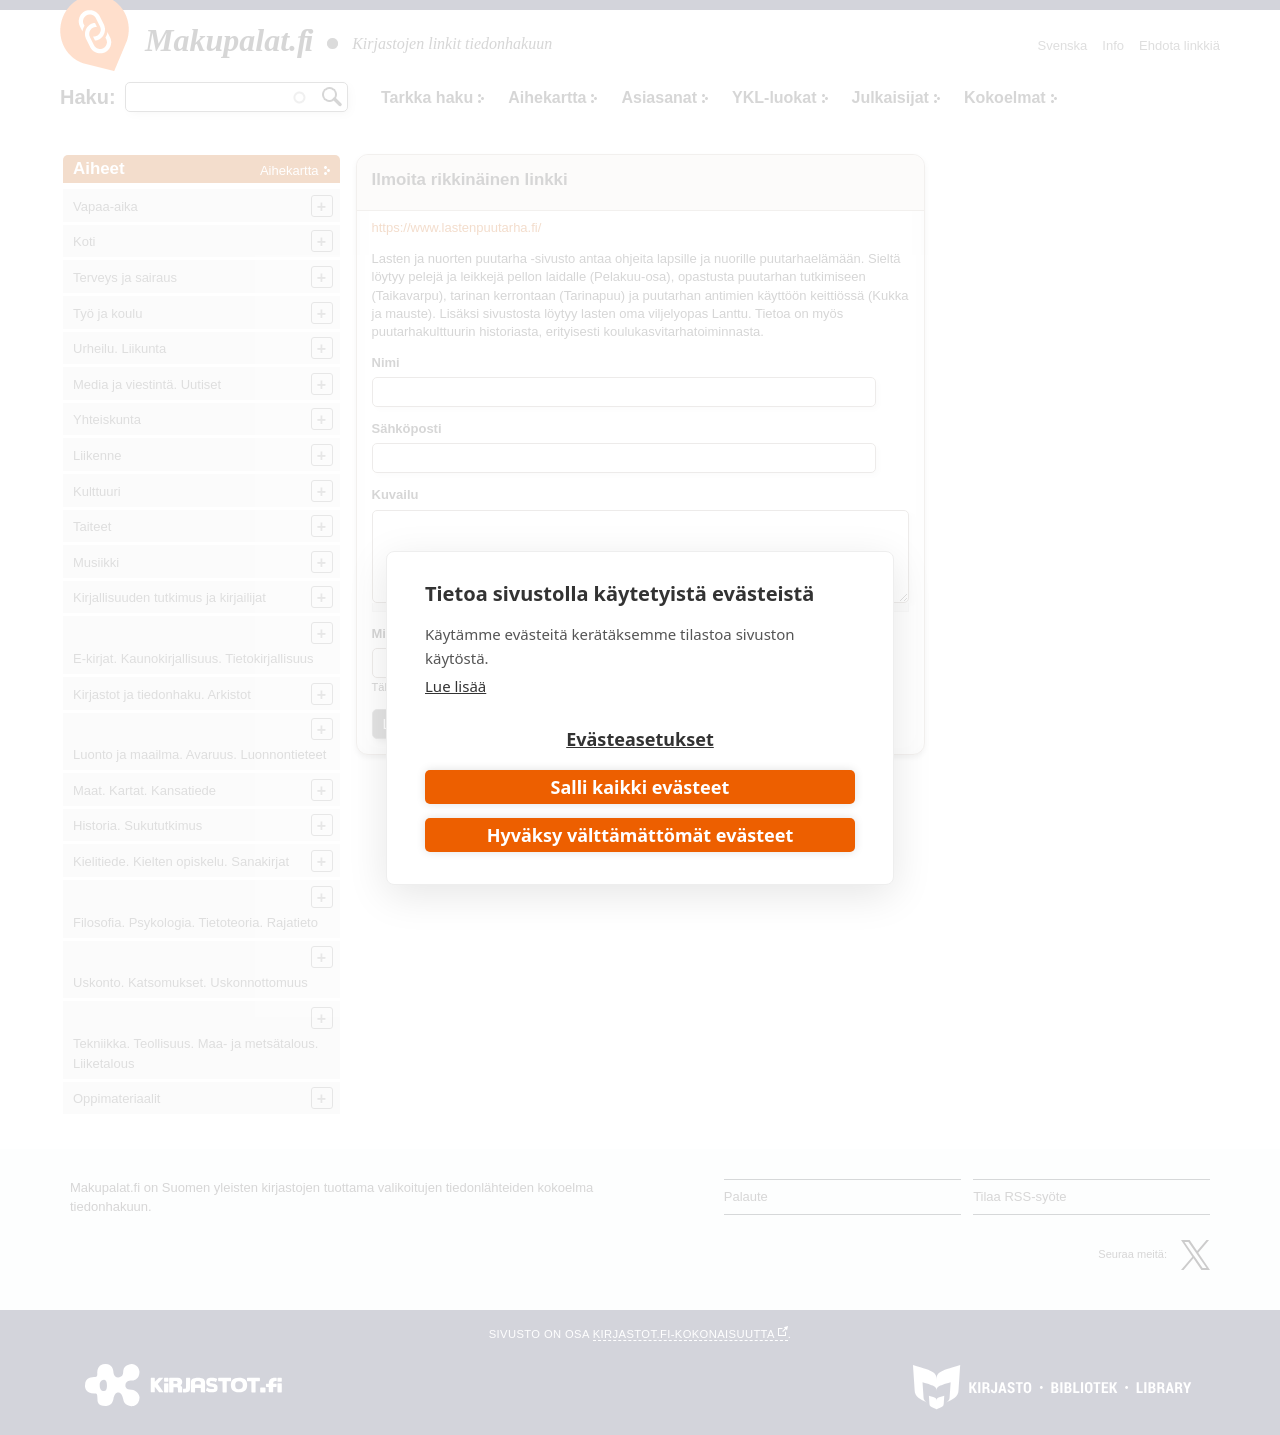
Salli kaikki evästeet (640, 787)
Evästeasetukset (640, 739)
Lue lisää (455, 686)
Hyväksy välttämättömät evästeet (640, 835)
